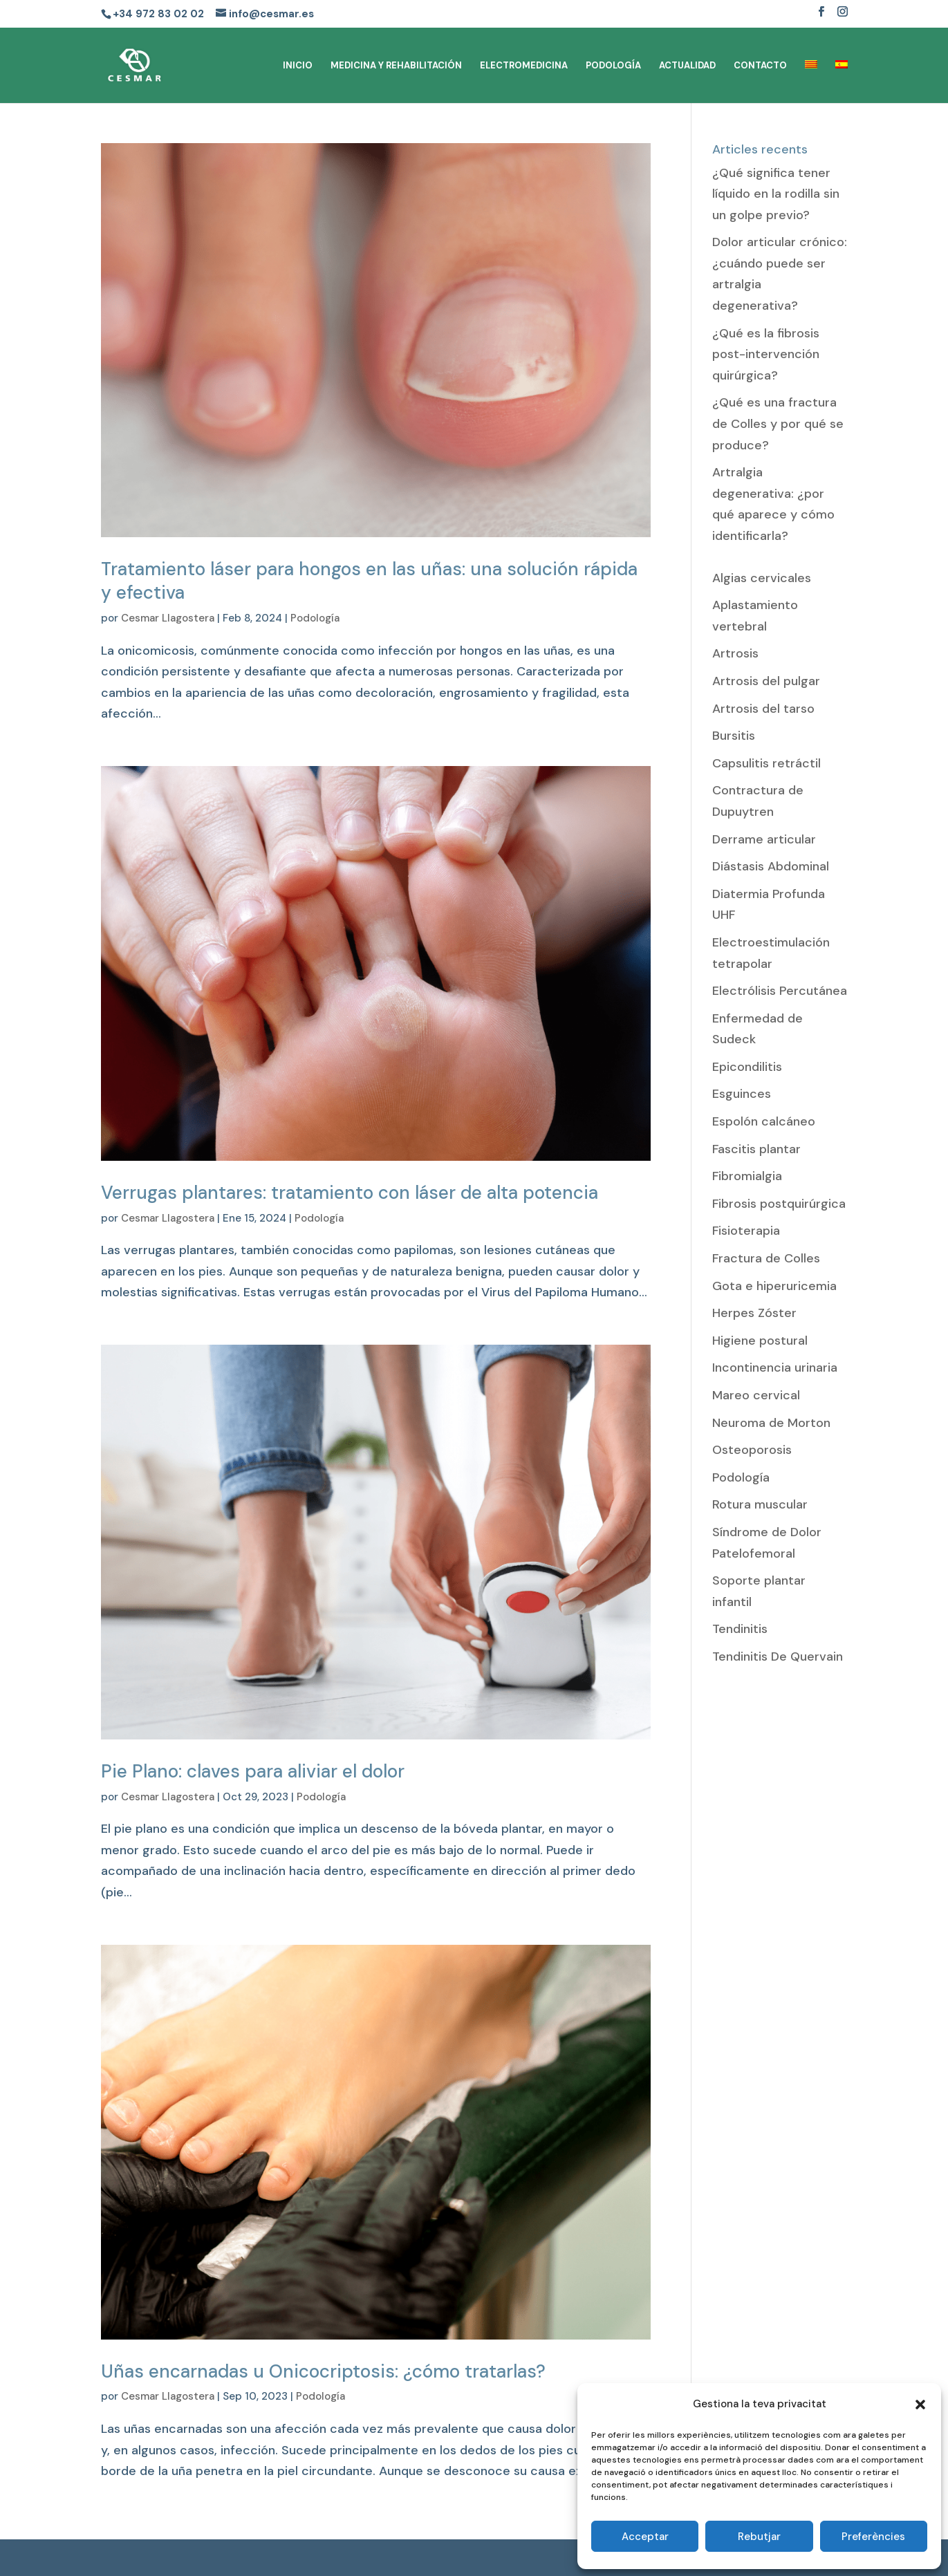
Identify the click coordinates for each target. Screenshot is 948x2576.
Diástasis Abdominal (770, 866)
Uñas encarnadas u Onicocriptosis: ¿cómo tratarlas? (323, 2371)
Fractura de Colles (766, 1258)
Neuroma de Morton (771, 1423)
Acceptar (645, 2537)
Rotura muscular (760, 1504)
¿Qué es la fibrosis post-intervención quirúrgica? (765, 354)
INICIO (298, 66)
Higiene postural (760, 1340)
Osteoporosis (752, 1449)
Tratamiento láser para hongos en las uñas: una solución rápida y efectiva (369, 580)
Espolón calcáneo (763, 1121)
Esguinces (741, 1093)
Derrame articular (764, 839)
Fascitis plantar (756, 1149)
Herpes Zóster (754, 1313)
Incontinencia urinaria (774, 1367)
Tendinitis (740, 1629)
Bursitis (733, 735)
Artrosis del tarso (763, 708)
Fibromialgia (747, 1176)
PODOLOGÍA (613, 66)
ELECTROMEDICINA (524, 66)
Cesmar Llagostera (167, 618)
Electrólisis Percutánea (779, 990)
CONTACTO (760, 66)
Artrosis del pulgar (766, 681)
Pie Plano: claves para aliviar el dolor (253, 1771)
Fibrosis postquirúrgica (779, 1203)
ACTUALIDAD (687, 66)
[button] (920, 2404)
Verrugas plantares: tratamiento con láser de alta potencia (349, 1192)
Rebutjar (759, 2537)
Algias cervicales (761, 578)
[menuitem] (811, 81)
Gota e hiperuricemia (774, 1286)
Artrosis (735, 653)
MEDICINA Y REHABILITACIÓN (396, 66)
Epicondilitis (747, 1066)
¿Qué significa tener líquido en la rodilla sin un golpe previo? (775, 194)
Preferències (873, 2537)
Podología (315, 618)
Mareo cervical (756, 1395)
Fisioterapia (746, 1230)
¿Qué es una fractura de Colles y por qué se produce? (778, 423)
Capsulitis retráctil (766, 763)
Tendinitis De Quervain (777, 1656)
